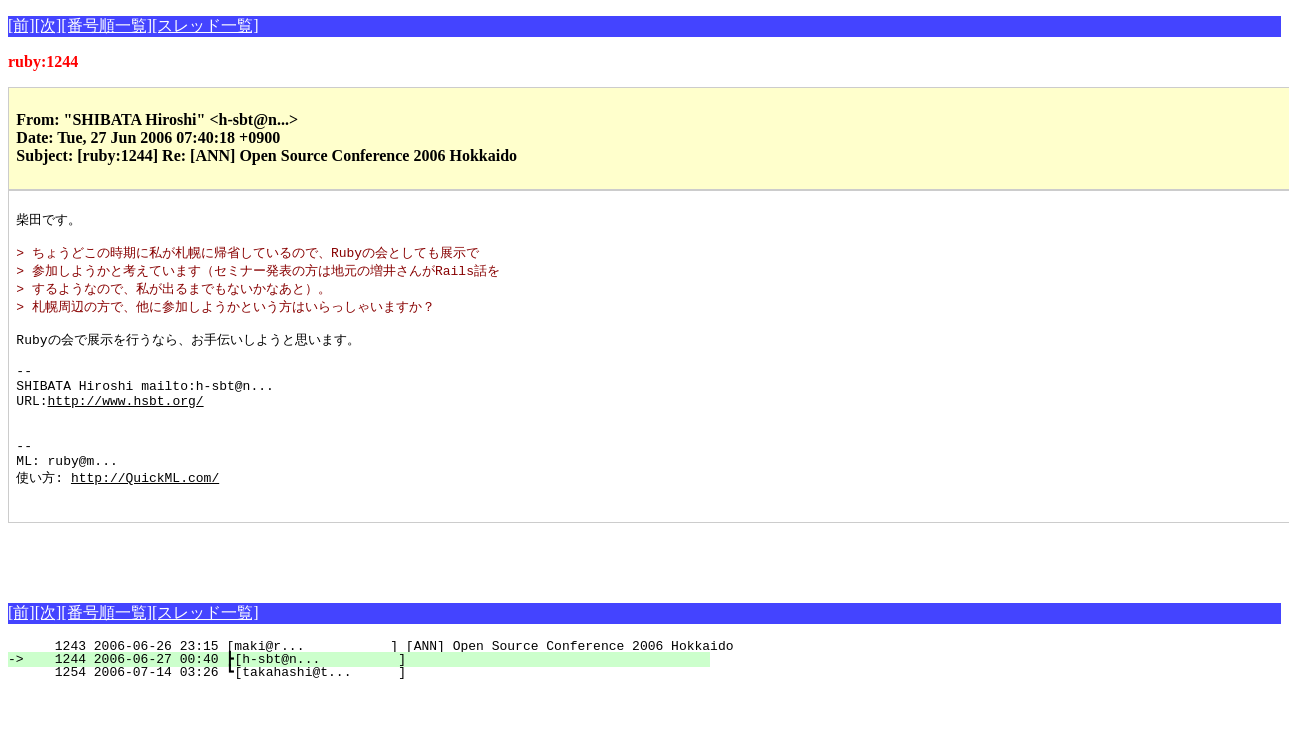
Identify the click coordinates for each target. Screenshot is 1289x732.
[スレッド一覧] (205, 25)
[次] (48, 25)
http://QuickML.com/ (145, 514)
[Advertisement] (242, 593)
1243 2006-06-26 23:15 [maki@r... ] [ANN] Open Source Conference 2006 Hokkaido (382, 686)
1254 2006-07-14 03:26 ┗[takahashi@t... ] (370, 712)
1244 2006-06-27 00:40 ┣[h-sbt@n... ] (370, 699)
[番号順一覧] (106, 25)
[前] (21, 25)
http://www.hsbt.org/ (126, 424)
